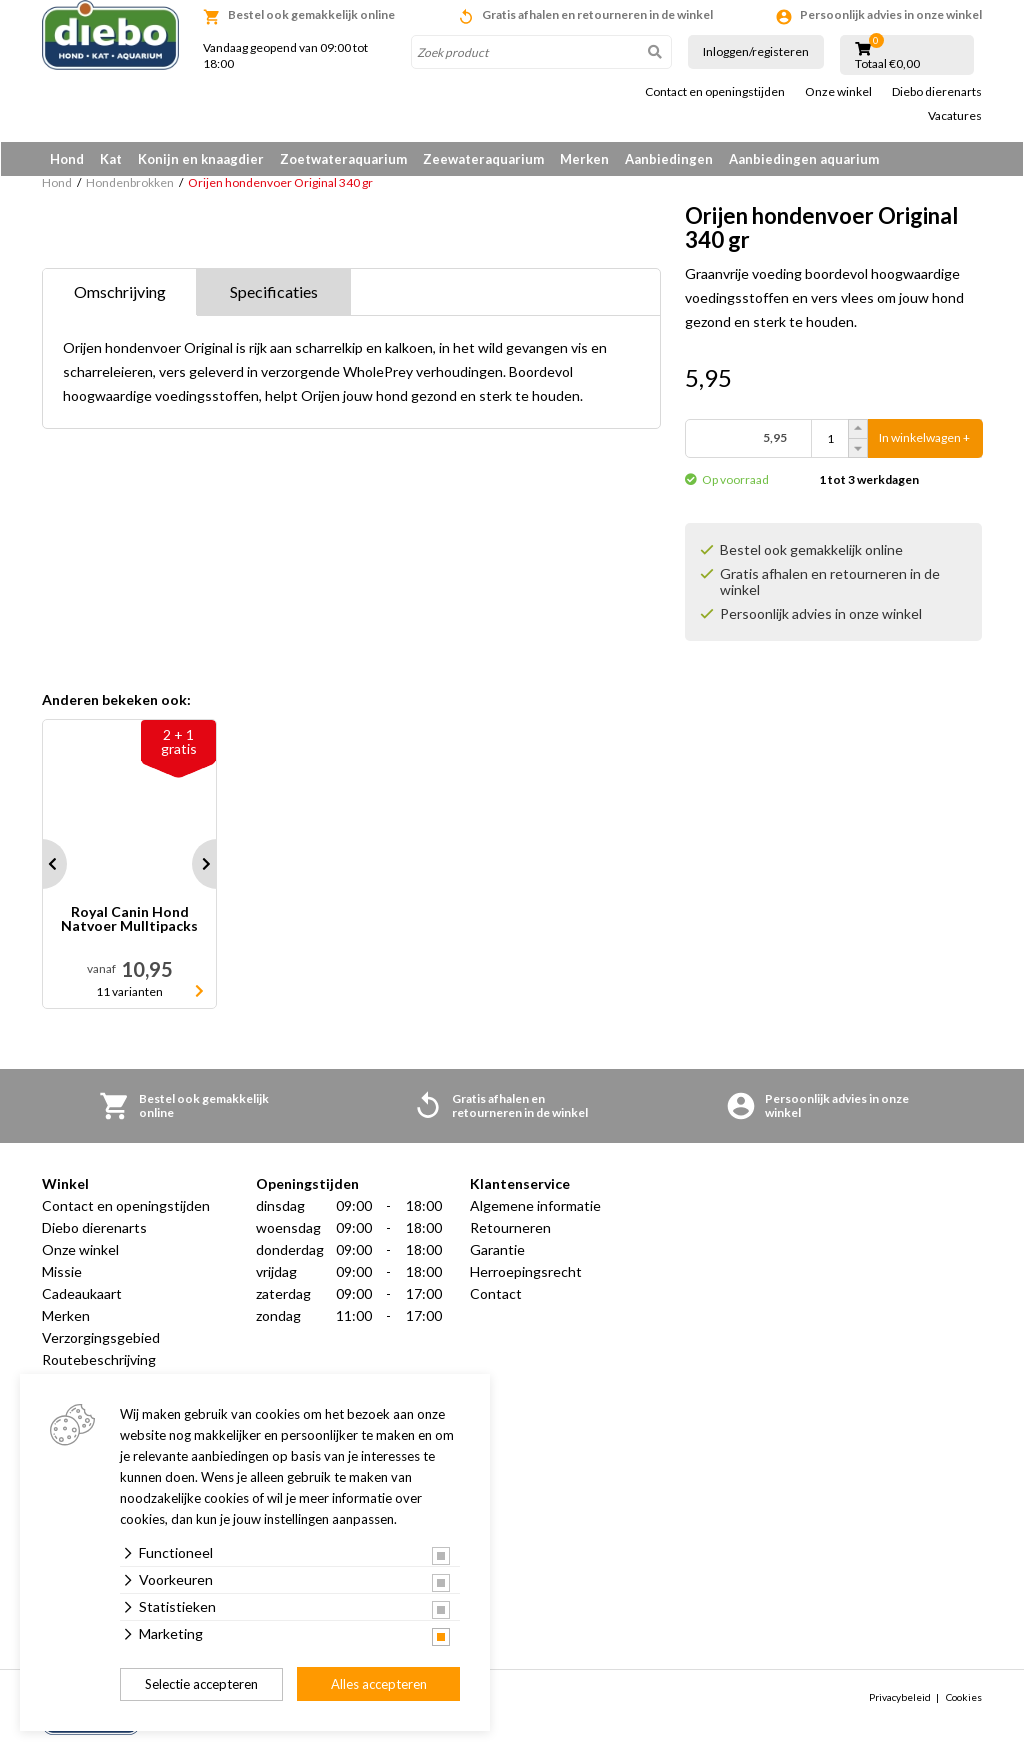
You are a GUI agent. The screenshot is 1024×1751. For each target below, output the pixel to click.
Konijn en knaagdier (201, 159)
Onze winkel (838, 92)
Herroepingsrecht (526, 1272)
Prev (42, 865)
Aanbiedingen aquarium (804, 159)
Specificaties (274, 292)
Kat (111, 159)
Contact (496, 1294)
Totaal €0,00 (887, 64)
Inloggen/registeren (756, 51)
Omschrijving (120, 292)
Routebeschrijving (99, 1360)
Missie (62, 1272)
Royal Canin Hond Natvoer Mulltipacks (129, 920)
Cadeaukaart (82, 1294)
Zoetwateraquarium (343, 159)
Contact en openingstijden (715, 92)
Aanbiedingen (669, 159)
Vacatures (955, 116)
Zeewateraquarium (483, 159)
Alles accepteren (379, 1684)
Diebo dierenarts (937, 92)
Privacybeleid (900, 1698)
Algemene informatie (535, 1206)
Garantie (497, 1250)
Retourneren (510, 1228)
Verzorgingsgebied (101, 1338)
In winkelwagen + (924, 439)
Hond (67, 159)
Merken (584, 159)
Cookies (964, 1698)
